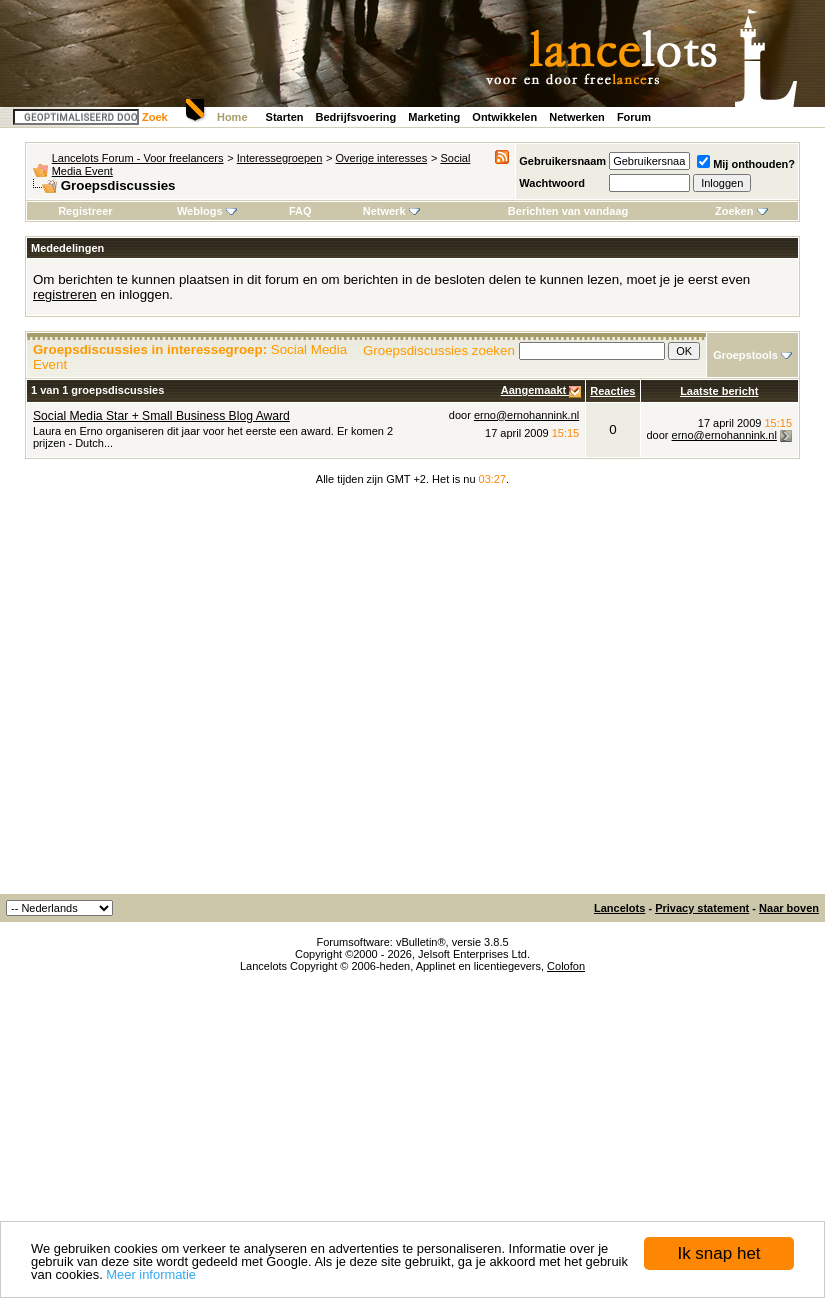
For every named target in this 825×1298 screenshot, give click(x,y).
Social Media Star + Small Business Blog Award (161, 416)
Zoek (155, 117)
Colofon (566, 966)
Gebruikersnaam (562, 161)
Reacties (612, 391)
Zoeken (741, 211)
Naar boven (789, 908)
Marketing (434, 117)
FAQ (300, 211)
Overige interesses (382, 158)
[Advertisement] (187, 696)
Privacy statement (702, 908)
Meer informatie (151, 1274)
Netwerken (577, 117)
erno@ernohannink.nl (526, 415)
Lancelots (619, 908)
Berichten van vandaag (568, 211)
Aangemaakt (535, 390)
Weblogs (207, 211)
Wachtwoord (552, 183)
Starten (285, 117)
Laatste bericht (719, 391)
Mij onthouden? (746, 164)
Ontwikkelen (504, 117)
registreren (65, 294)
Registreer (85, 211)
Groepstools (745, 355)
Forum (634, 117)
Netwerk (391, 211)
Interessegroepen (280, 158)
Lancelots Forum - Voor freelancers (138, 158)
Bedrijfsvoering (356, 117)
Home (232, 117)
